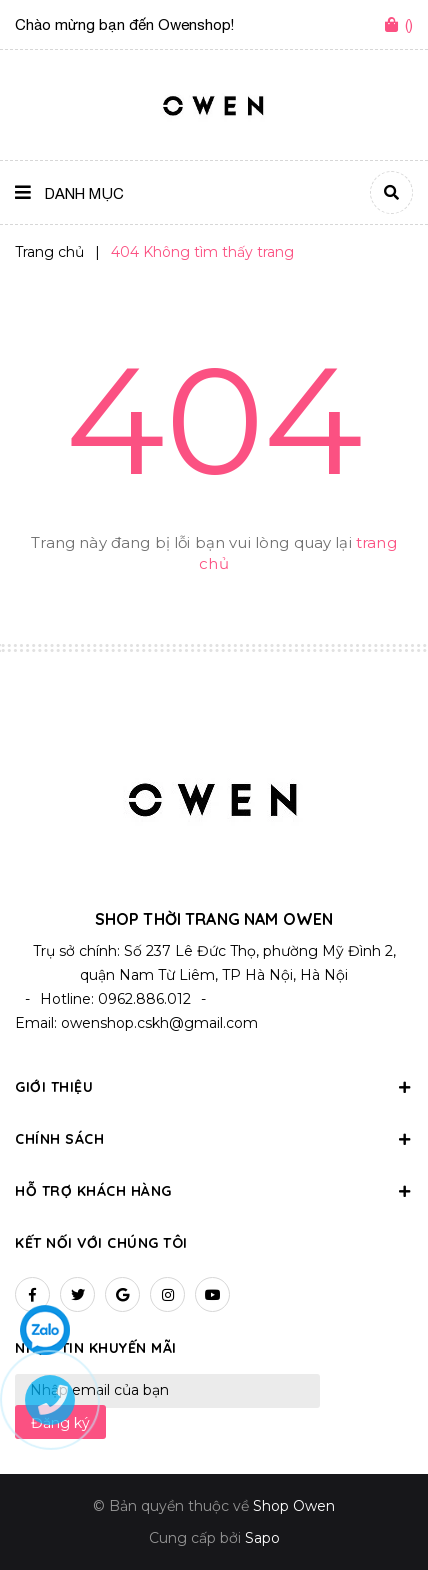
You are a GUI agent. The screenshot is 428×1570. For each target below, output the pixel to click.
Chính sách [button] (214, 1139)
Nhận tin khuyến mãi (96, 1348)
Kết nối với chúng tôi (101, 1243)
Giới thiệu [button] (214, 1087)
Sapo (262, 1538)
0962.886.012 (144, 999)
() (409, 24)
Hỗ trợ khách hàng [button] (214, 1191)
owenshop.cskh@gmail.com (159, 1023)
